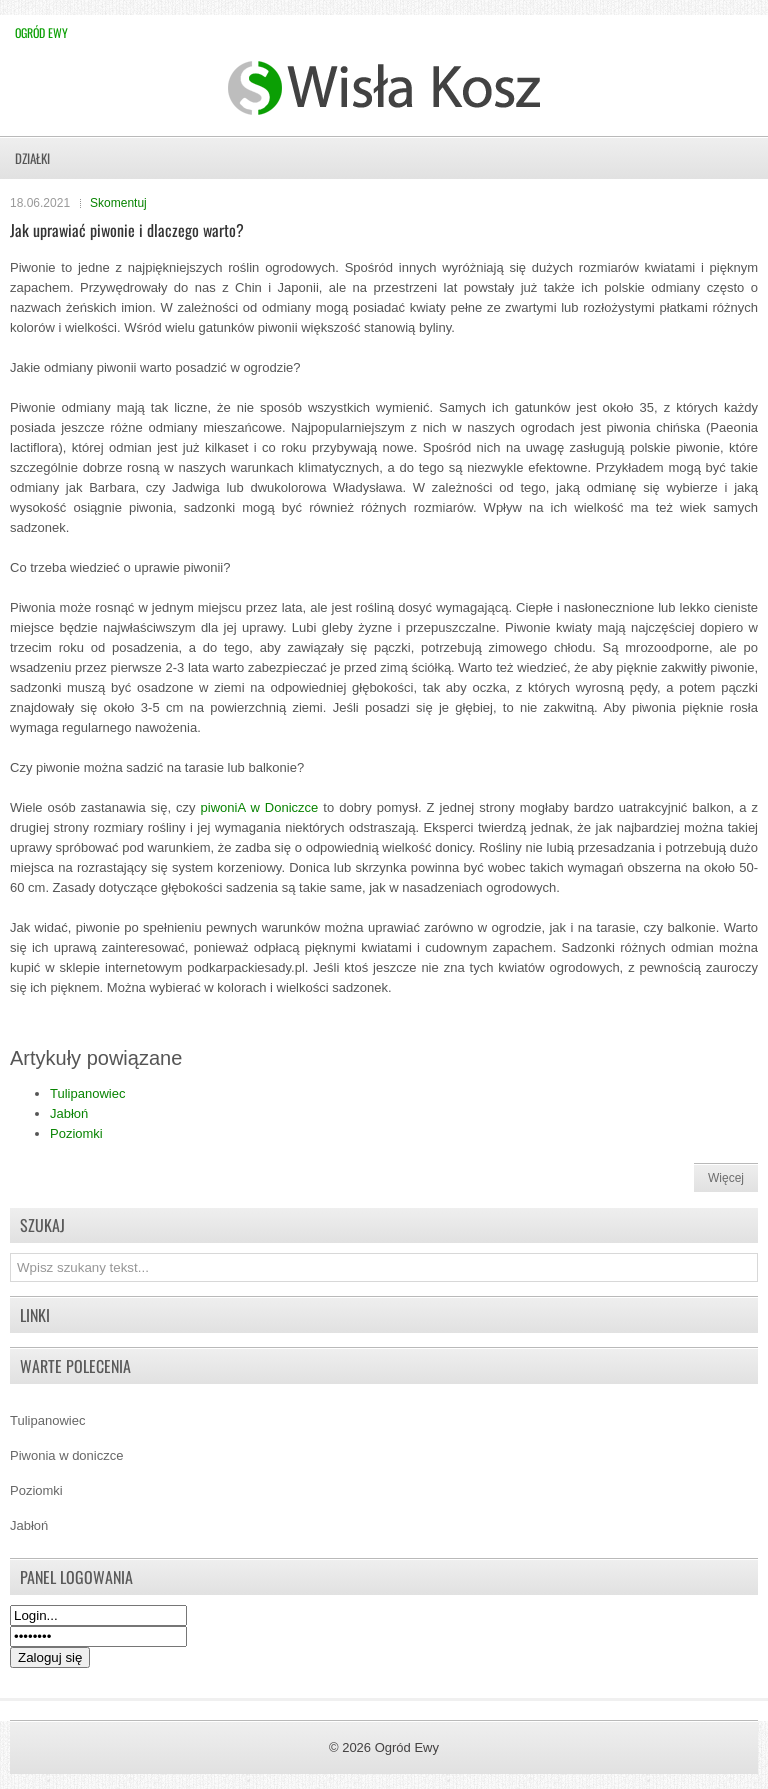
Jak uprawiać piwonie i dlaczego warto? (127, 230)
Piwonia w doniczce (66, 1455)
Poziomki (76, 1133)
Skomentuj (118, 203)
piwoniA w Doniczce (260, 807)
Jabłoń (69, 1113)
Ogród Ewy (41, 32)
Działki (32, 158)
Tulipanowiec (87, 1093)
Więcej (726, 1178)
